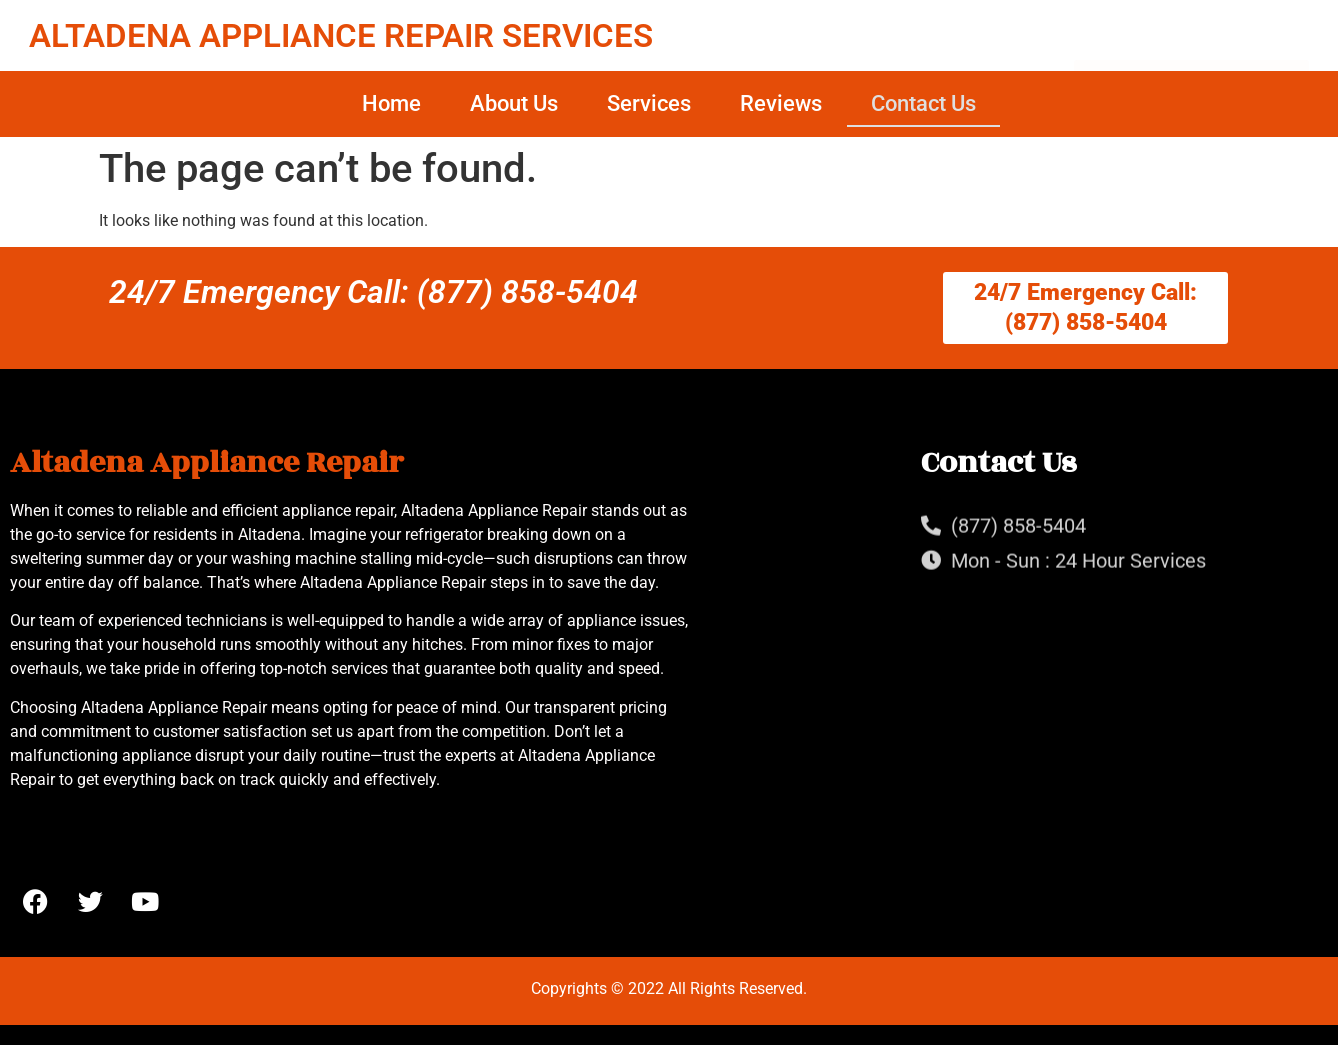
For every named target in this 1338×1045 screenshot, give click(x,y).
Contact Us (923, 103)
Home (391, 103)
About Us (514, 103)
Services (649, 103)
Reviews (781, 103)
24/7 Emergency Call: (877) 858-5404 (373, 292)
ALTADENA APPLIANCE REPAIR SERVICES (341, 35)
